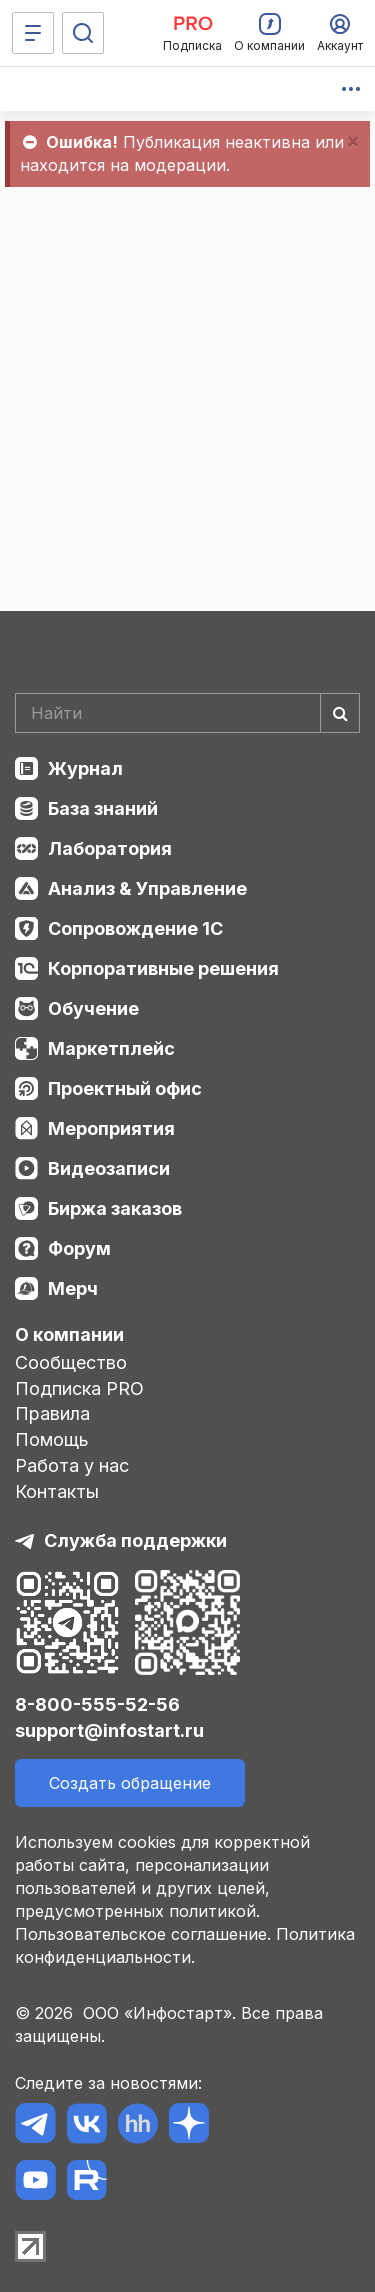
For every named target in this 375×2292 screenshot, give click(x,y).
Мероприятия (111, 1128)
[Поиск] (83, 33)
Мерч (73, 1288)
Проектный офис (125, 1088)
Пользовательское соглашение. (143, 1934)
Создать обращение (130, 1783)
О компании (69, 1334)
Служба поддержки (135, 1540)
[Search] (187, 713)
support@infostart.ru (109, 1730)
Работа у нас (72, 1465)
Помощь (52, 1439)
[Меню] (33, 33)
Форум (79, 1248)
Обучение (93, 1008)
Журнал (85, 768)
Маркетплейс (111, 1048)
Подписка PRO (79, 1388)
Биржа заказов (115, 1208)
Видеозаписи (109, 1168)
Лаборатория (110, 848)
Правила (52, 1413)
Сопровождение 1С (135, 928)
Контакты (57, 1491)
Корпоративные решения (163, 968)
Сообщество (71, 1362)
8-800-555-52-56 (97, 1704)
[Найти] (340, 713)
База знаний (103, 808)
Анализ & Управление (147, 888)
